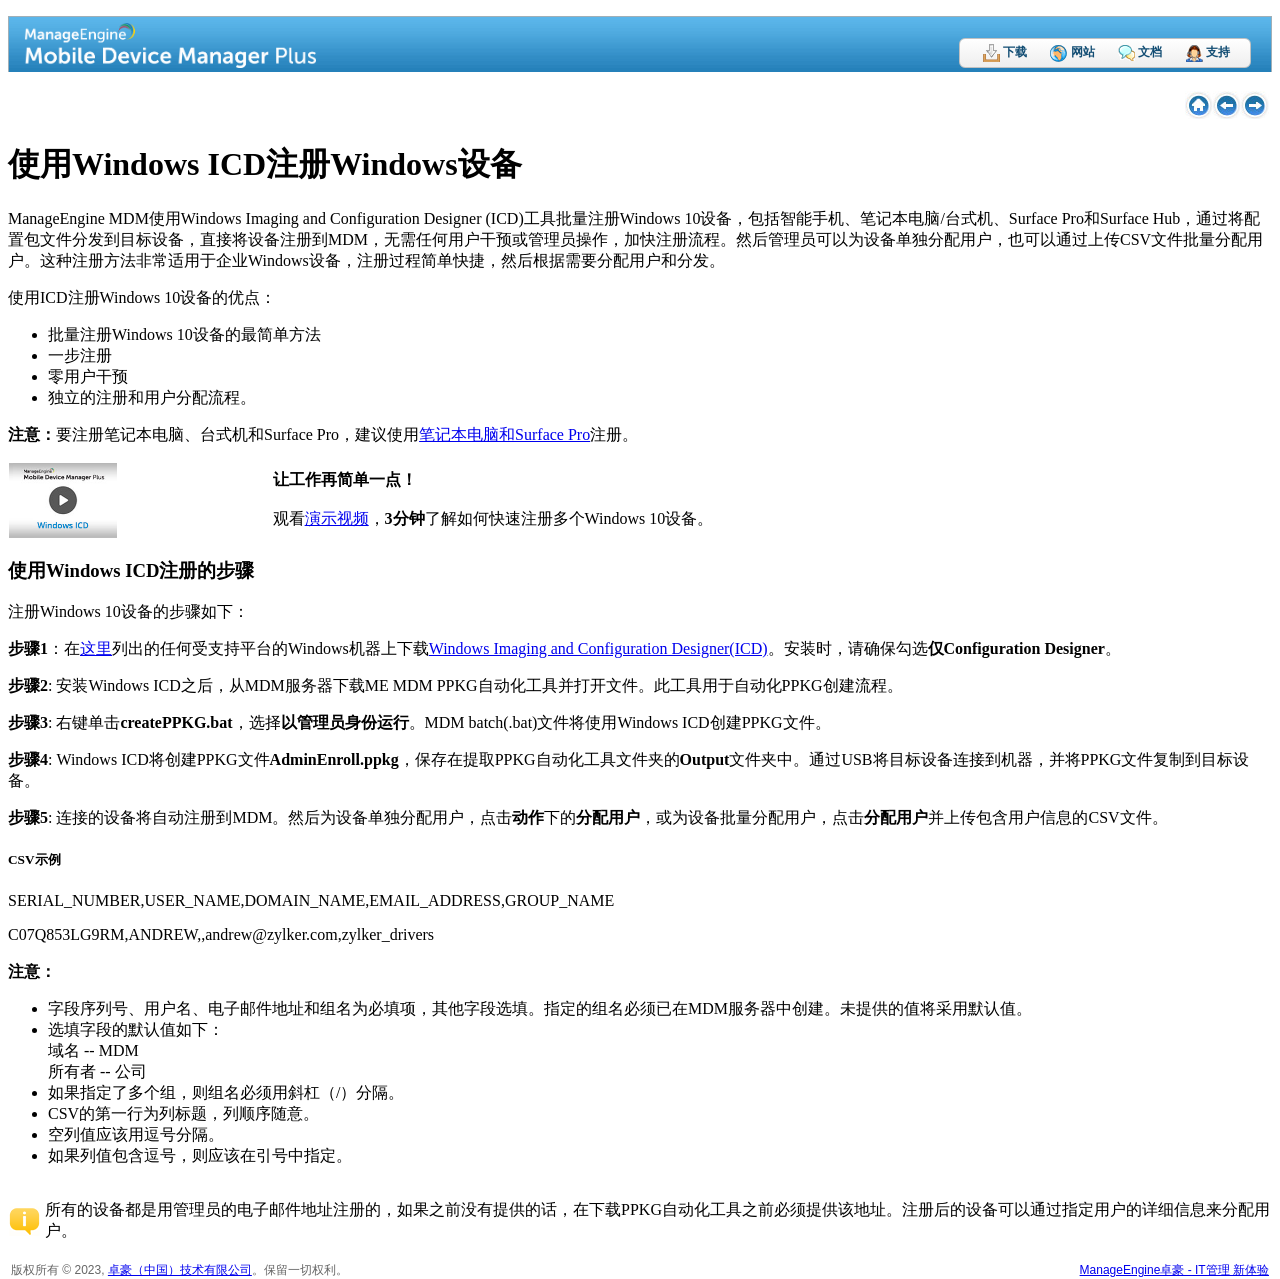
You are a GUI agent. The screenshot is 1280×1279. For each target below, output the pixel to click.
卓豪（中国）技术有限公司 (180, 1270)
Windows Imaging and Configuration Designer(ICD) (598, 648)
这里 (96, 648)
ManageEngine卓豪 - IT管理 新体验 (1174, 1270)
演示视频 (337, 518)
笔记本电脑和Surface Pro (504, 434)
